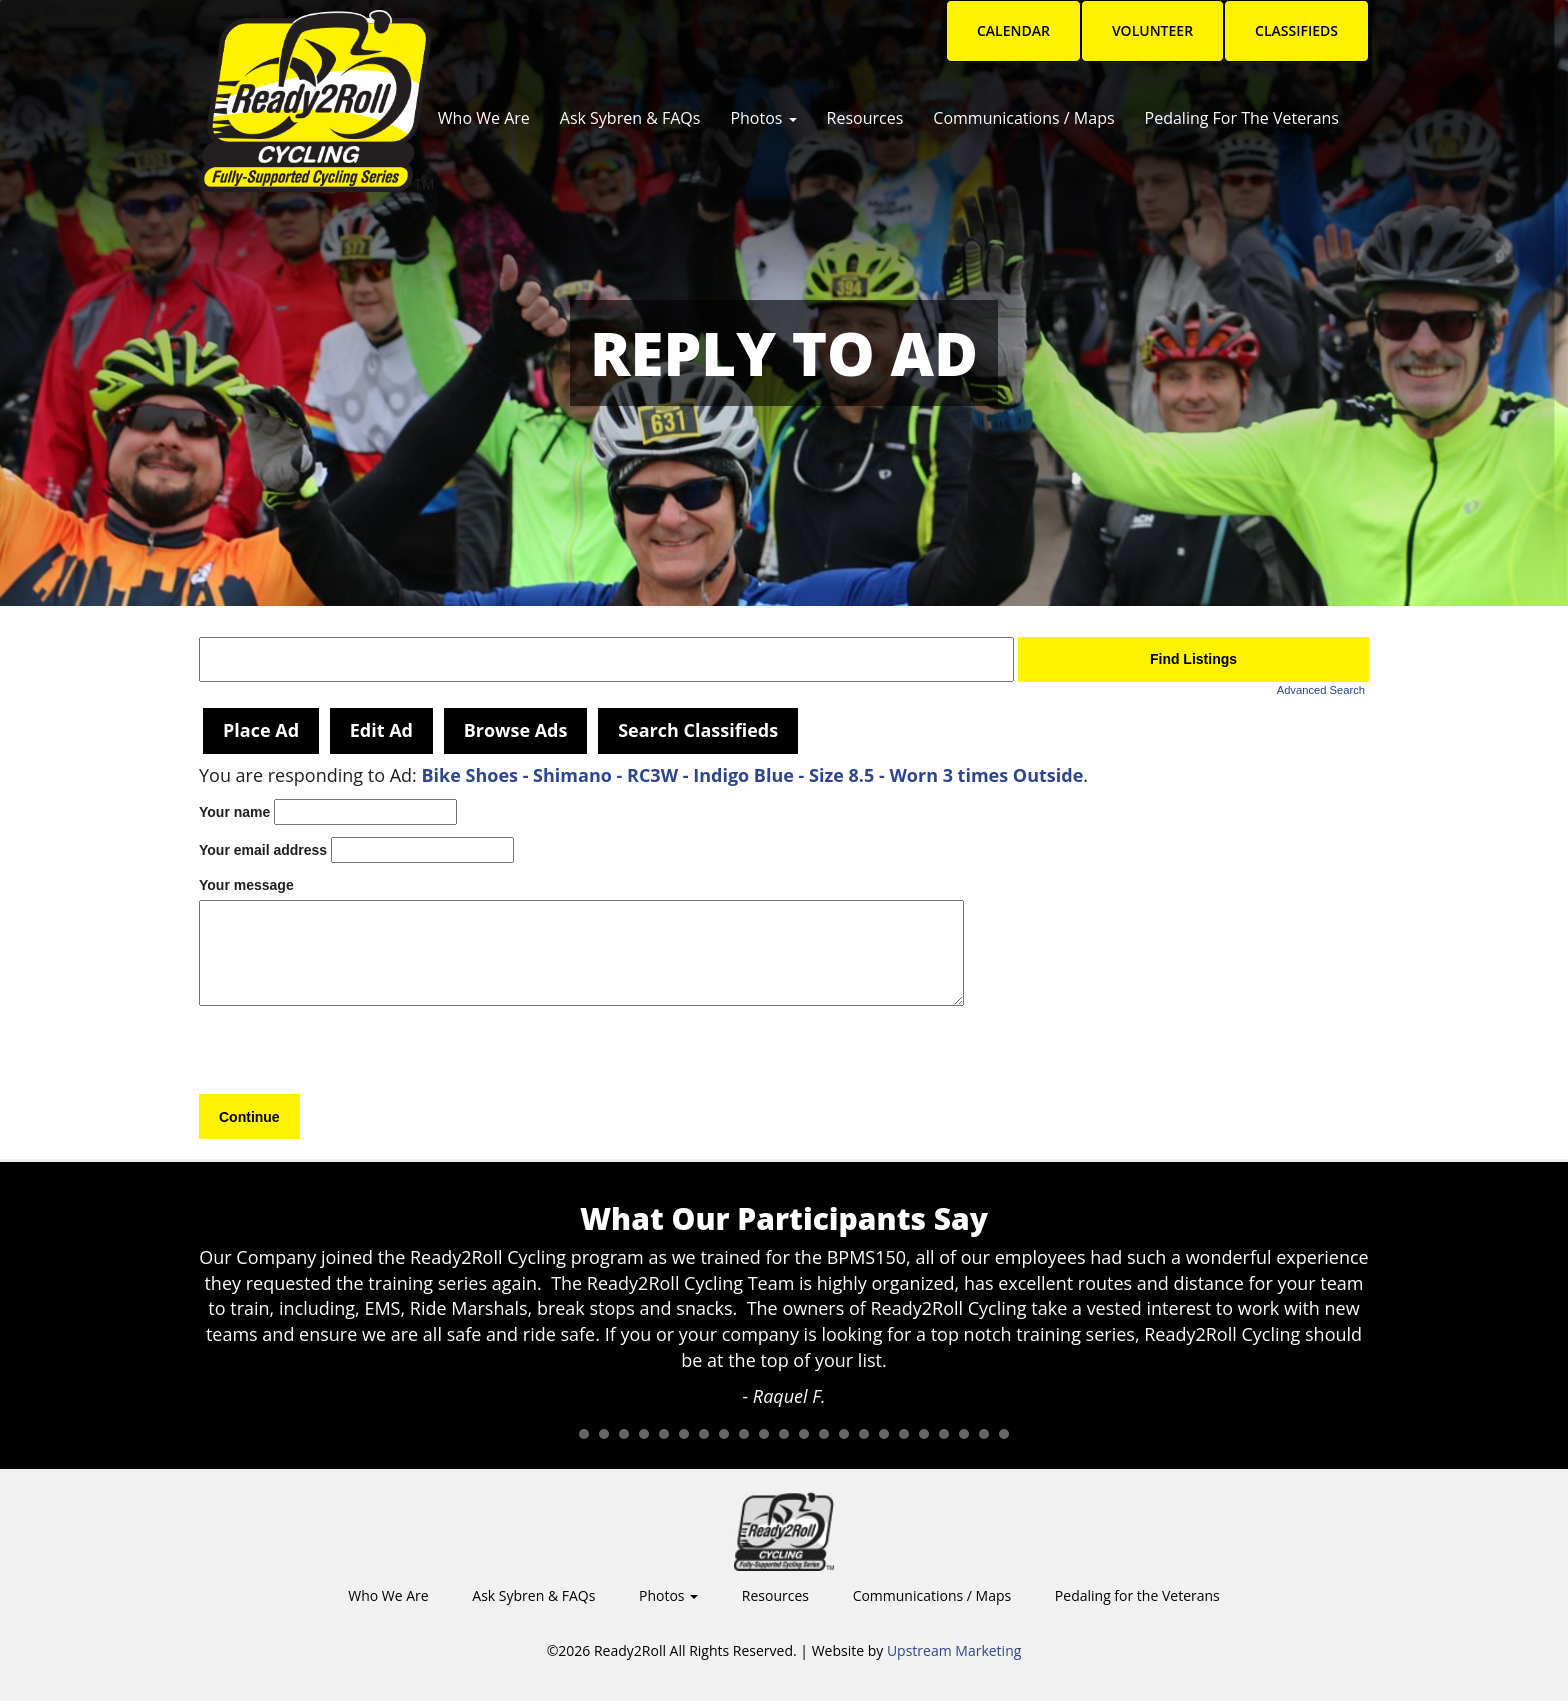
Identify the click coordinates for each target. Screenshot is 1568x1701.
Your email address (263, 850)
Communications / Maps (1023, 118)
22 (984, 1434)
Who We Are (484, 118)
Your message (246, 885)
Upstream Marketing (954, 1650)
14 (824, 1434)
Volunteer (1152, 30)
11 (764, 1434)
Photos (763, 118)
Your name (234, 812)
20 (944, 1434)
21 (964, 1434)
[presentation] (351, 1055)
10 (744, 1434)
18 (904, 1434)
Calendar (1013, 30)
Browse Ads (516, 730)
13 (804, 1434)
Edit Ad (381, 730)
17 (884, 1434)
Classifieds (1296, 30)
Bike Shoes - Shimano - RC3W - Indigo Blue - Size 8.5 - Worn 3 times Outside (752, 775)
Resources (865, 118)
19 (924, 1434)
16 (864, 1434)
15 (844, 1434)
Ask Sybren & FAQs (630, 118)
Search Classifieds (698, 730)
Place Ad (261, 730)
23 (1004, 1434)
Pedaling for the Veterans (1242, 118)
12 (784, 1434)
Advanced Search (1321, 690)
